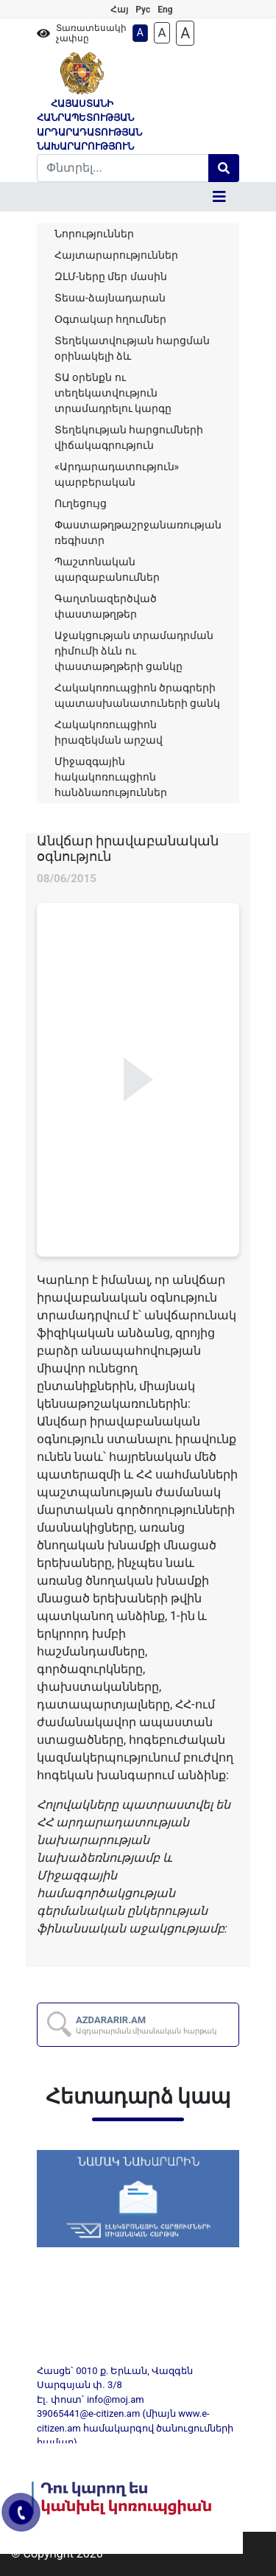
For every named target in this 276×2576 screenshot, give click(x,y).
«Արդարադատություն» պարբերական (116, 474)
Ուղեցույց (80, 503)
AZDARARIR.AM (146, 2024)
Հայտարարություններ (116, 255)
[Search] (123, 168)
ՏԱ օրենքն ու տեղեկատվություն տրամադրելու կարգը (112, 392)
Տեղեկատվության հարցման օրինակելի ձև (132, 348)
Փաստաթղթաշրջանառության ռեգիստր (138, 532)
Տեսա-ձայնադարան (110, 298)
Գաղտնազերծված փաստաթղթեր (105, 606)
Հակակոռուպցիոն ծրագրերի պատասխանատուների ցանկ (137, 695)
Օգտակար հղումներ (110, 319)
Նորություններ (94, 234)
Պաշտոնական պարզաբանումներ (107, 569)
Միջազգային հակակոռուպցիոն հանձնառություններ (110, 776)
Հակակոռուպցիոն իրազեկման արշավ (108, 732)
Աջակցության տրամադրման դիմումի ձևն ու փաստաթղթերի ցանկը (133, 650)
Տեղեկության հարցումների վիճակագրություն (128, 437)
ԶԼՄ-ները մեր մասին (110, 276)
